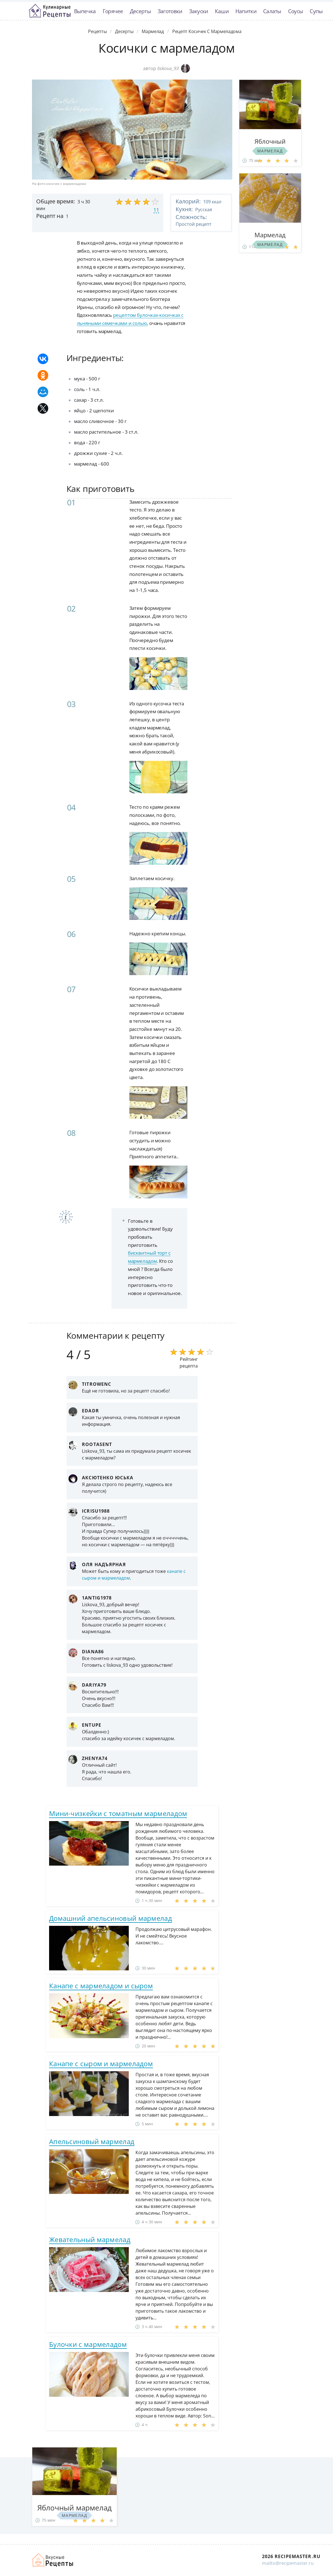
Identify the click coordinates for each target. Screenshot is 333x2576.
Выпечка (85, 11)
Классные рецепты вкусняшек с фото (50, 11)
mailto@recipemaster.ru (288, 2563)
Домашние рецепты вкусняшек (53, 2560)
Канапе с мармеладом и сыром (101, 1985)
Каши (222, 11)
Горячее (113, 11)
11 (156, 209)
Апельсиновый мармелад (91, 2141)
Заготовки (170, 11)
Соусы (295, 11)
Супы (316, 11)
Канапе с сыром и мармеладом (101, 2063)
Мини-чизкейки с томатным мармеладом (118, 1813)
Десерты (140, 11)
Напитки (245, 11)
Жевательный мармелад (89, 2239)
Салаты (272, 11)
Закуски (198, 11)
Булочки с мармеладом (88, 2344)
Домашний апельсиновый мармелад (110, 1918)
